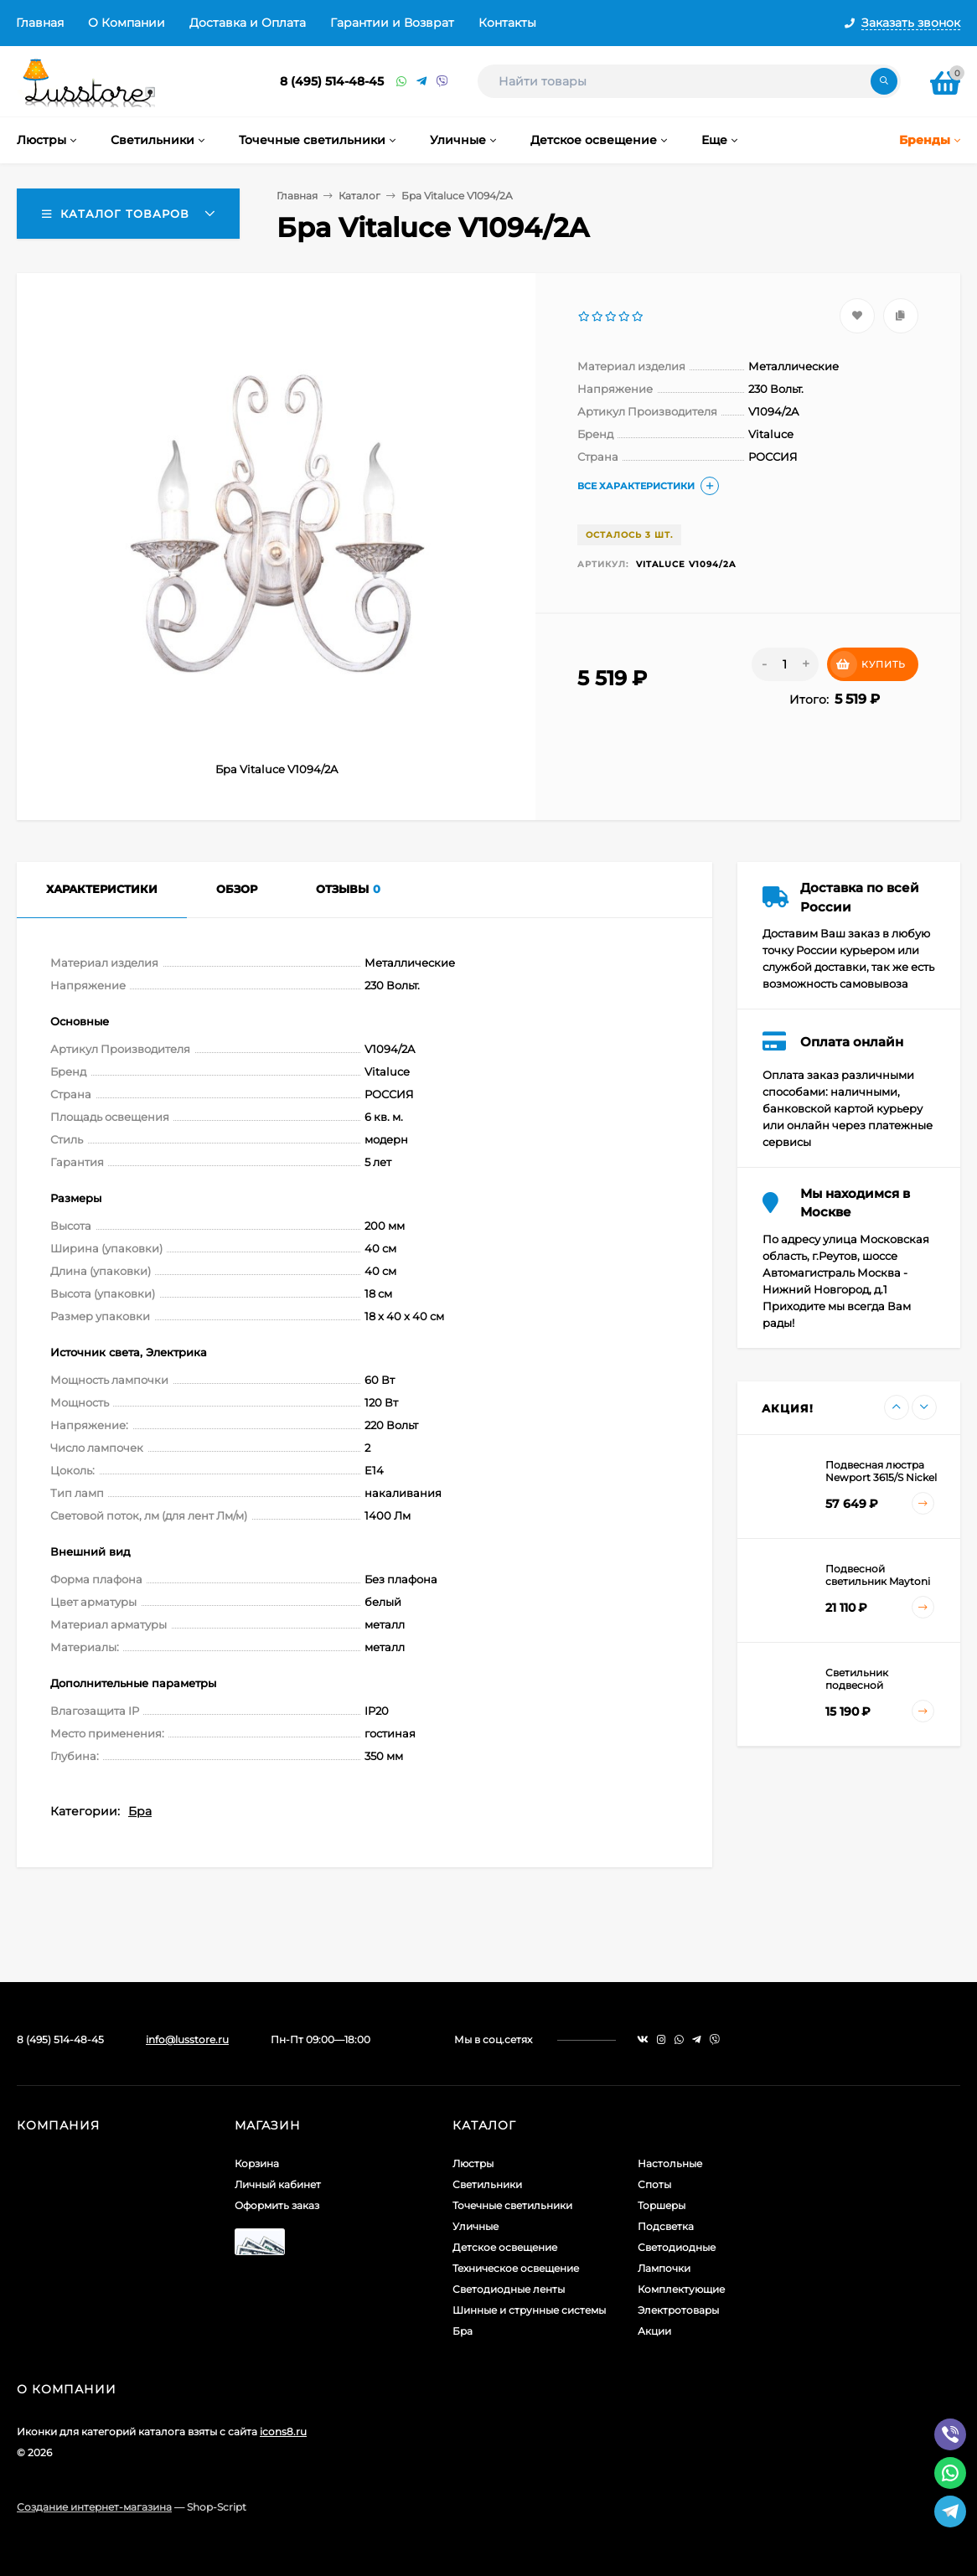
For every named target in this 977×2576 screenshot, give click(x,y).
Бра (140, 1811)
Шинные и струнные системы (529, 2310)
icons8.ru (283, 2431)
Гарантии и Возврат (392, 22)
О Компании (126, 22)
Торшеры (661, 2205)
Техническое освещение (515, 2268)
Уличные (475, 2226)
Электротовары (678, 2310)
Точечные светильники (512, 2205)
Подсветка (666, 2226)
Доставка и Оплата (247, 22)
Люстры (473, 2163)
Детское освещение (504, 2247)
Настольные (670, 2163)
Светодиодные (677, 2247)
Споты (654, 2184)
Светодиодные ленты (508, 2289)
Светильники (487, 2184)
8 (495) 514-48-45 (332, 81)
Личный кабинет (278, 2184)
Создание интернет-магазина (94, 2507)
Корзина (257, 2163)
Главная (40, 22)
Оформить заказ (277, 2205)
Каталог (359, 195)
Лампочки (664, 2268)
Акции (654, 2331)
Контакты (507, 22)
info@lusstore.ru (187, 2039)
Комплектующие (681, 2289)
